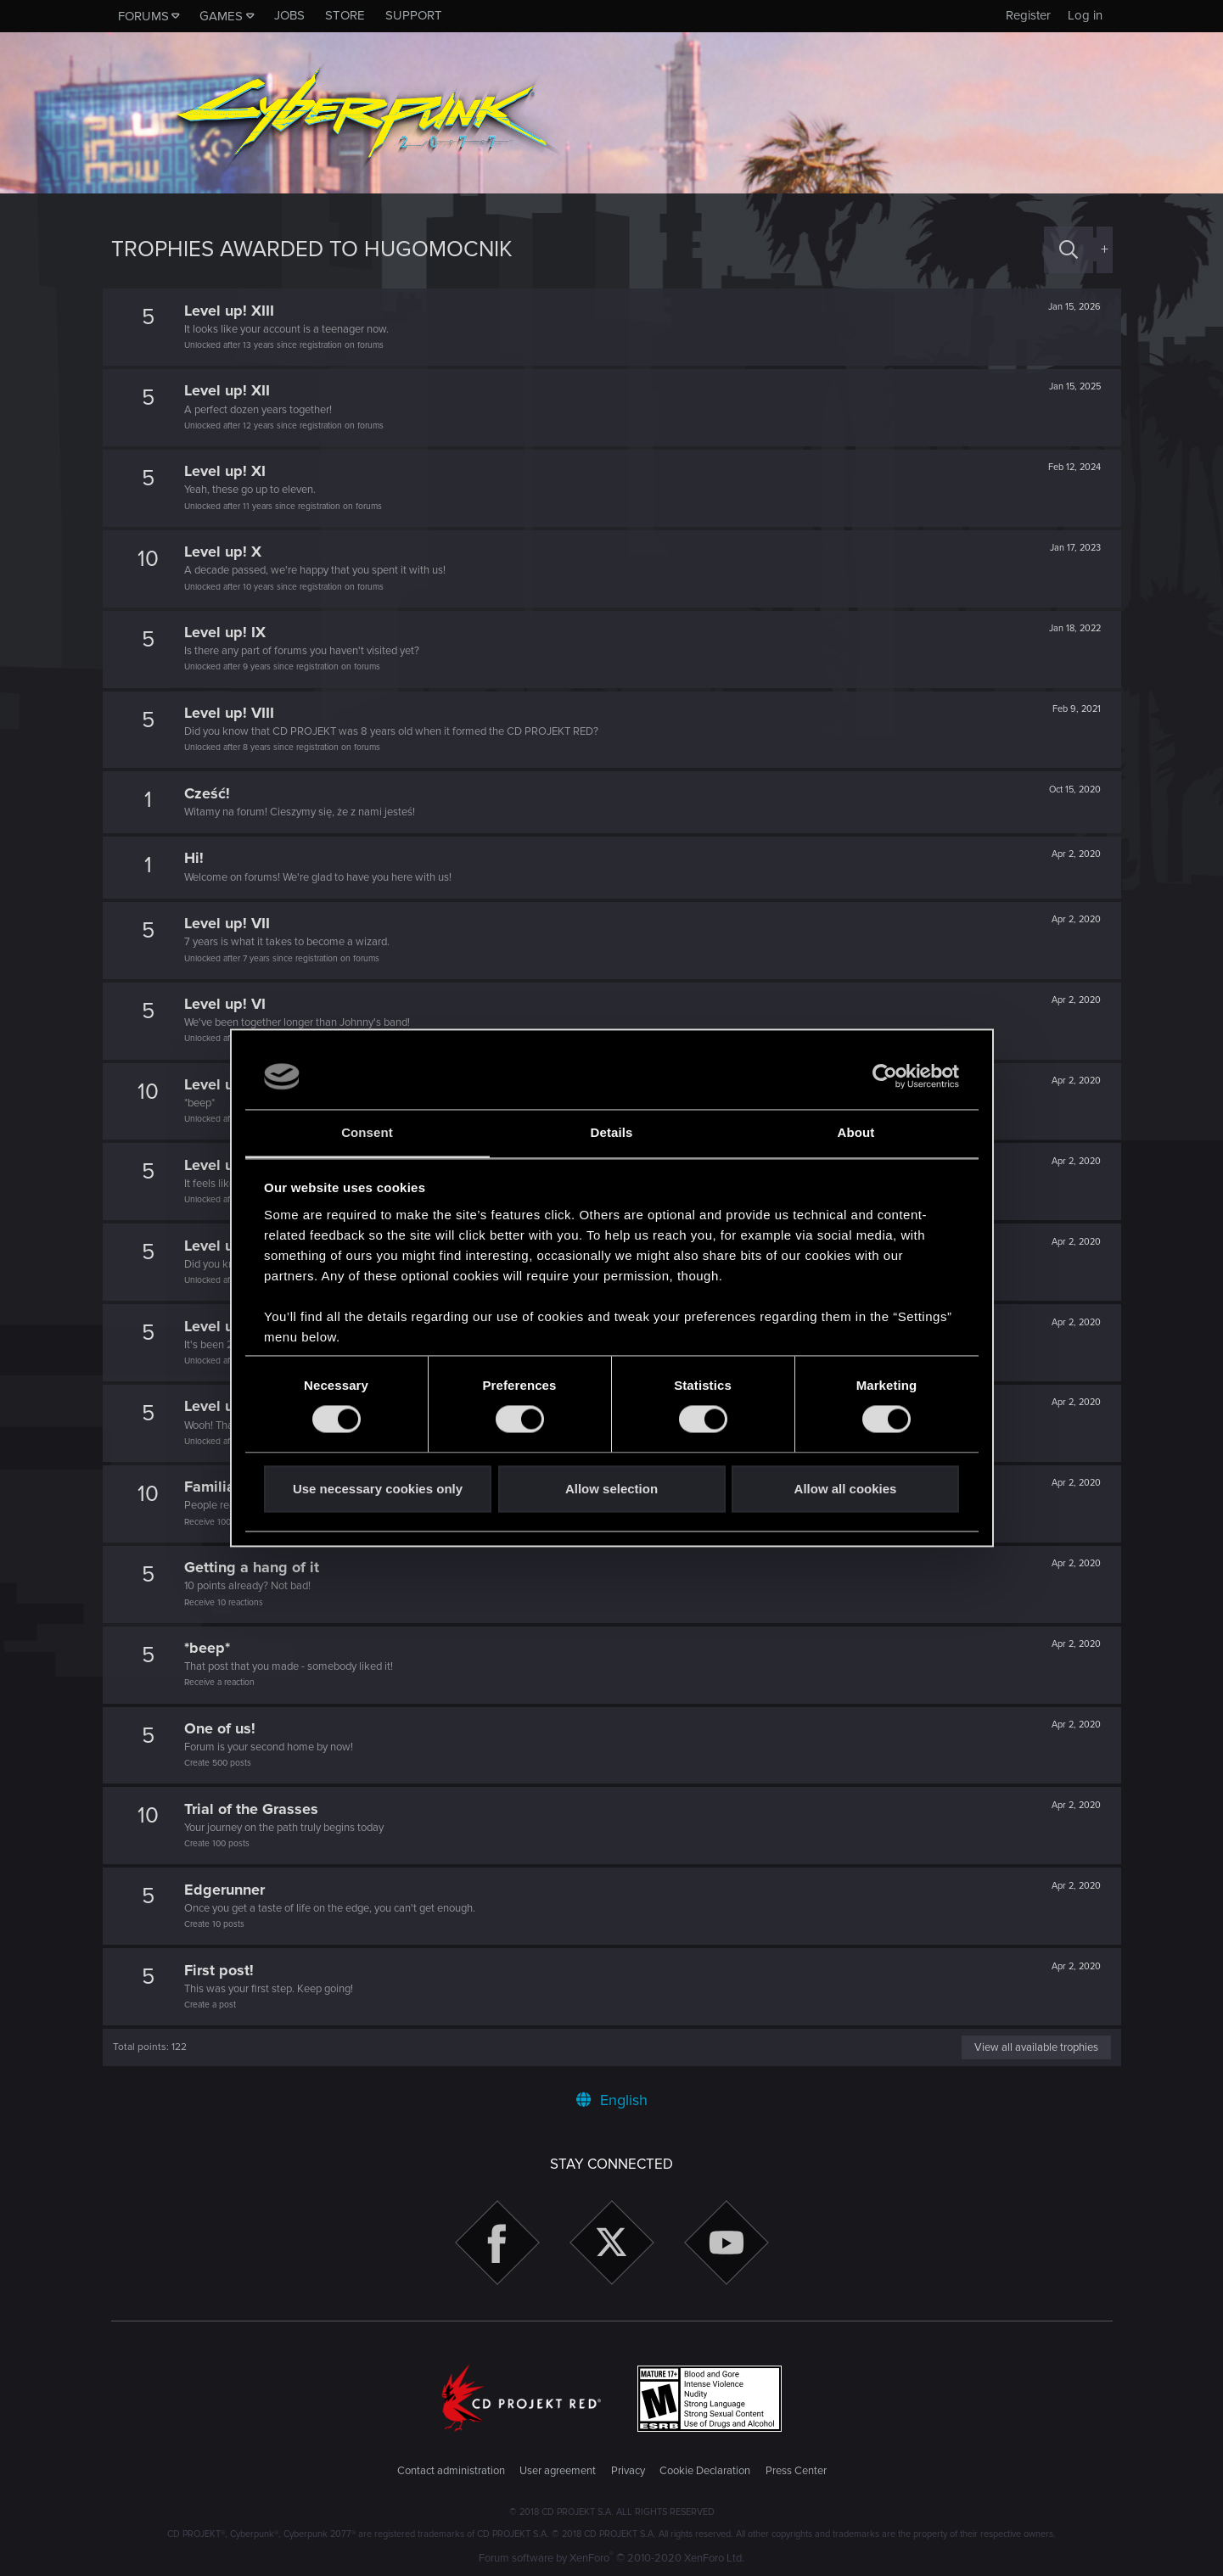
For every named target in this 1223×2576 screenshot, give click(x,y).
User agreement (557, 2471)
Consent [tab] (367, 1132)
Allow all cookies (845, 1488)
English (612, 2100)
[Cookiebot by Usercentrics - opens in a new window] (885, 1076)
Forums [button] (143, 16)
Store (345, 15)
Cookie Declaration (704, 2471)
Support (413, 15)
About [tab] (856, 1132)
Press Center (796, 2471)
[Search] (1068, 250)
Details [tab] (612, 1132)
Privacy (628, 2471)
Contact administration (451, 2471)
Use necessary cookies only (378, 1488)
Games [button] (221, 16)
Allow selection (611, 1488)
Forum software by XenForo (611, 2558)
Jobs (289, 15)
